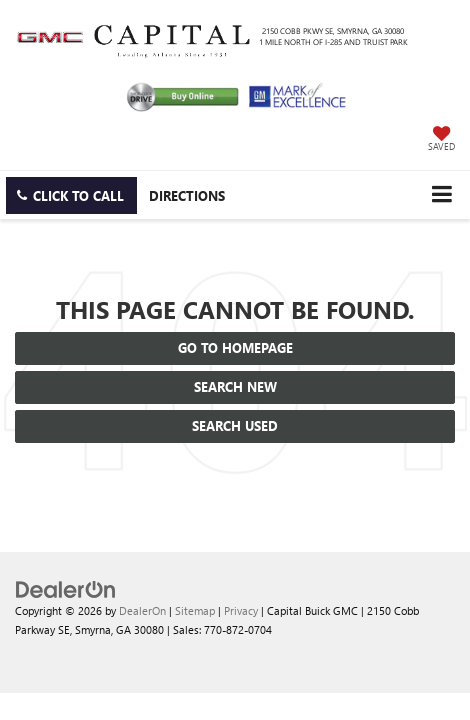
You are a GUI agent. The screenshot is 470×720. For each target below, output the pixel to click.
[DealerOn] (66, 587)
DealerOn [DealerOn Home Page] (142, 610)
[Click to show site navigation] (441, 194)
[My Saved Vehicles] (441, 140)
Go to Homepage (235, 347)
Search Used (235, 425)
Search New (235, 386)
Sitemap (195, 610)
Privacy (241, 610)
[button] (71, 195)
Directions (187, 195)
